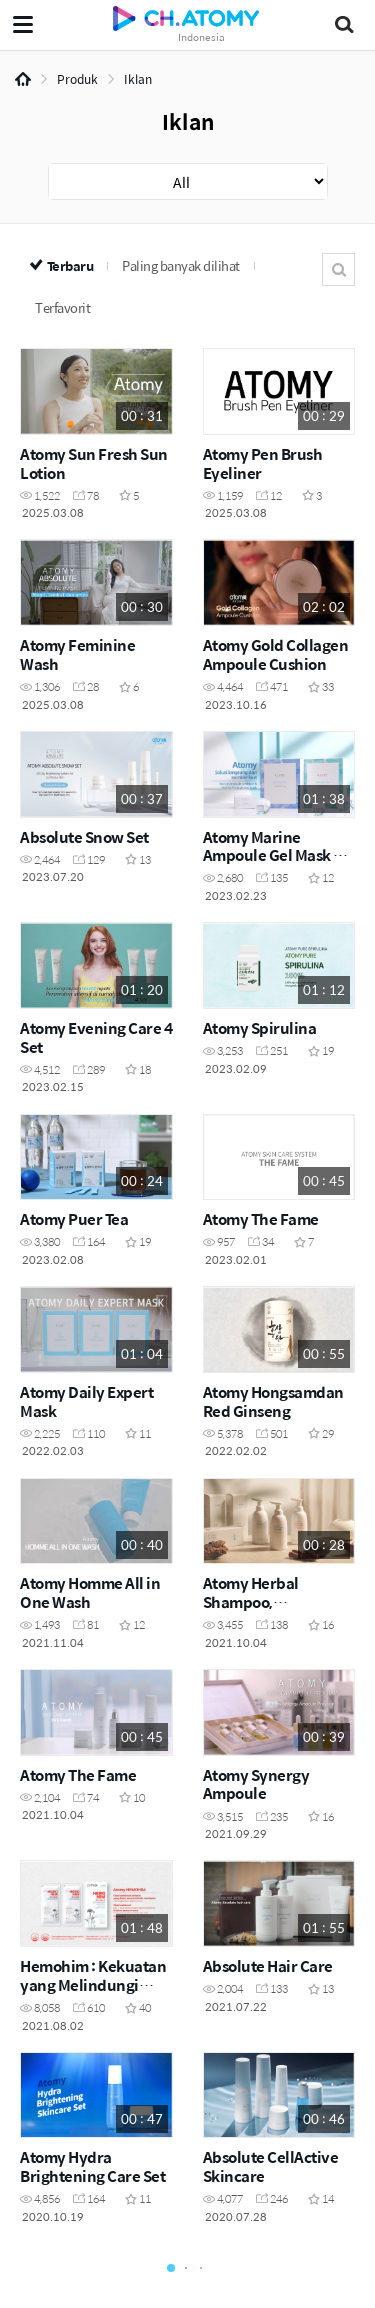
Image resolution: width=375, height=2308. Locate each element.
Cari (338, 269)
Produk (77, 79)
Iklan (138, 79)
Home (23, 79)
